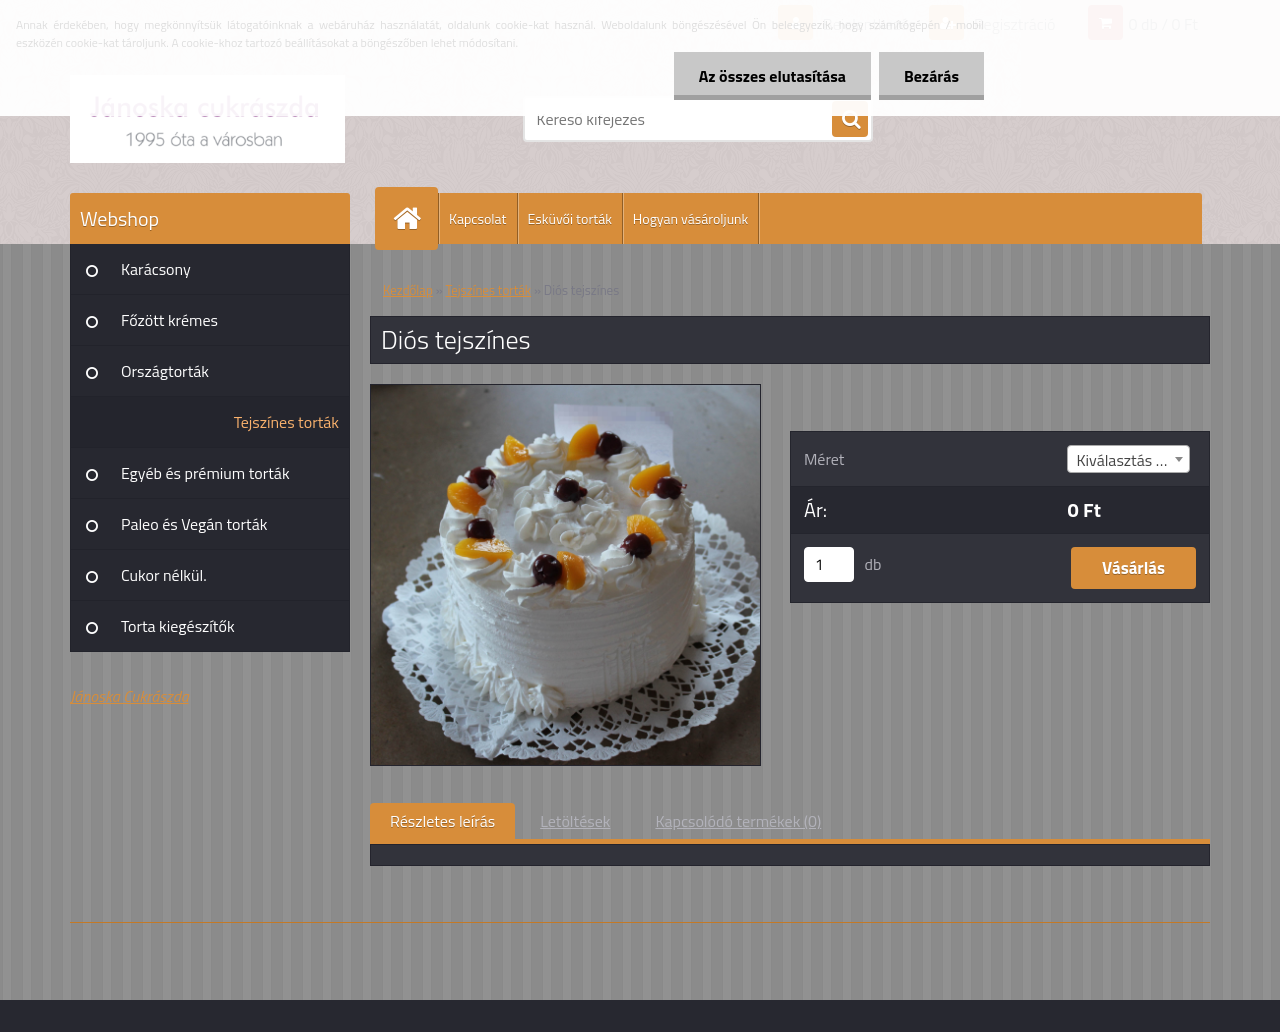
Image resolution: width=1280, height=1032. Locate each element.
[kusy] (829, 564)
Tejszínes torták (286, 422)
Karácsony (156, 269)
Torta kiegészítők (178, 626)
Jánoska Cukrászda (129, 696)
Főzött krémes (169, 320)
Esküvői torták (570, 218)
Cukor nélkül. (164, 575)
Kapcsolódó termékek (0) (738, 821)
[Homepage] (415, 218)
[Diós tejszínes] (565, 393)
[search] (850, 120)
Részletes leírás (442, 821)
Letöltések (575, 821)
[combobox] (1128, 459)
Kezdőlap (408, 290)
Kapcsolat (478, 218)
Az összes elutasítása (772, 76)
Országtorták (165, 371)
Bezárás (931, 76)
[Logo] (207, 119)
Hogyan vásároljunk (690, 218)
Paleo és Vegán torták (194, 524)
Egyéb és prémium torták (205, 473)
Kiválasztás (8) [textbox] (1124, 460)
